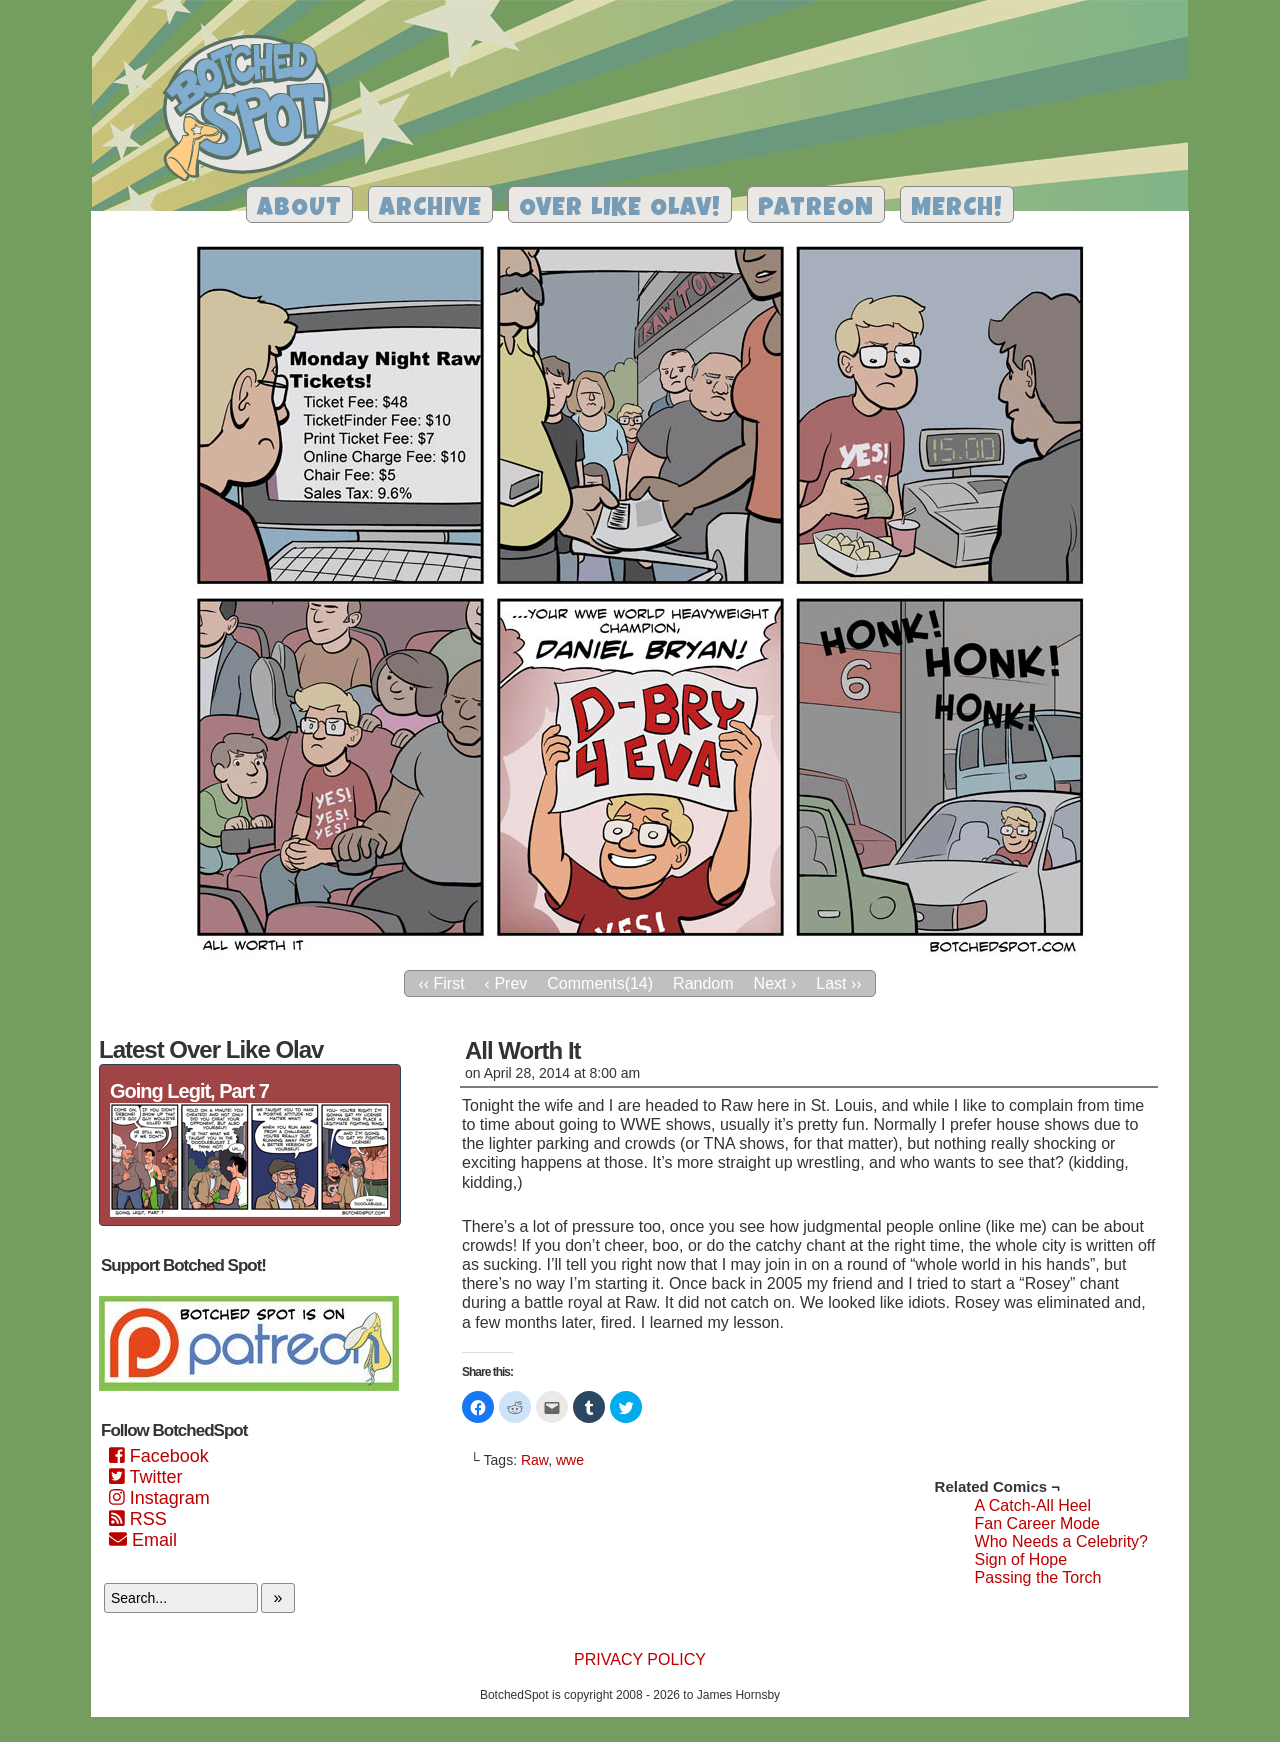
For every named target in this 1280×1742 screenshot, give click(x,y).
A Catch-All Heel (1033, 1505)
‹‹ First (441, 983)
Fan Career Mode (1037, 1523)
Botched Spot (254, 111)
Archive (430, 209)
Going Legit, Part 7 (189, 1091)
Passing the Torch (1038, 1577)
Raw (534, 1460)
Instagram (159, 1498)
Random (703, 983)
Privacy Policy (640, 1659)
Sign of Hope (1021, 1559)
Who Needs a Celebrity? (1061, 1541)
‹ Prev (506, 983)
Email (143, 1540)
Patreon (816, 209)
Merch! (957, 209)
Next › (775, 983)
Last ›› (838, 983)
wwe (570, 1460)
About (299, 209)
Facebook (159, 1456)
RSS (138, 1519)
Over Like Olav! (620, 209)
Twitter (145, 1477)
